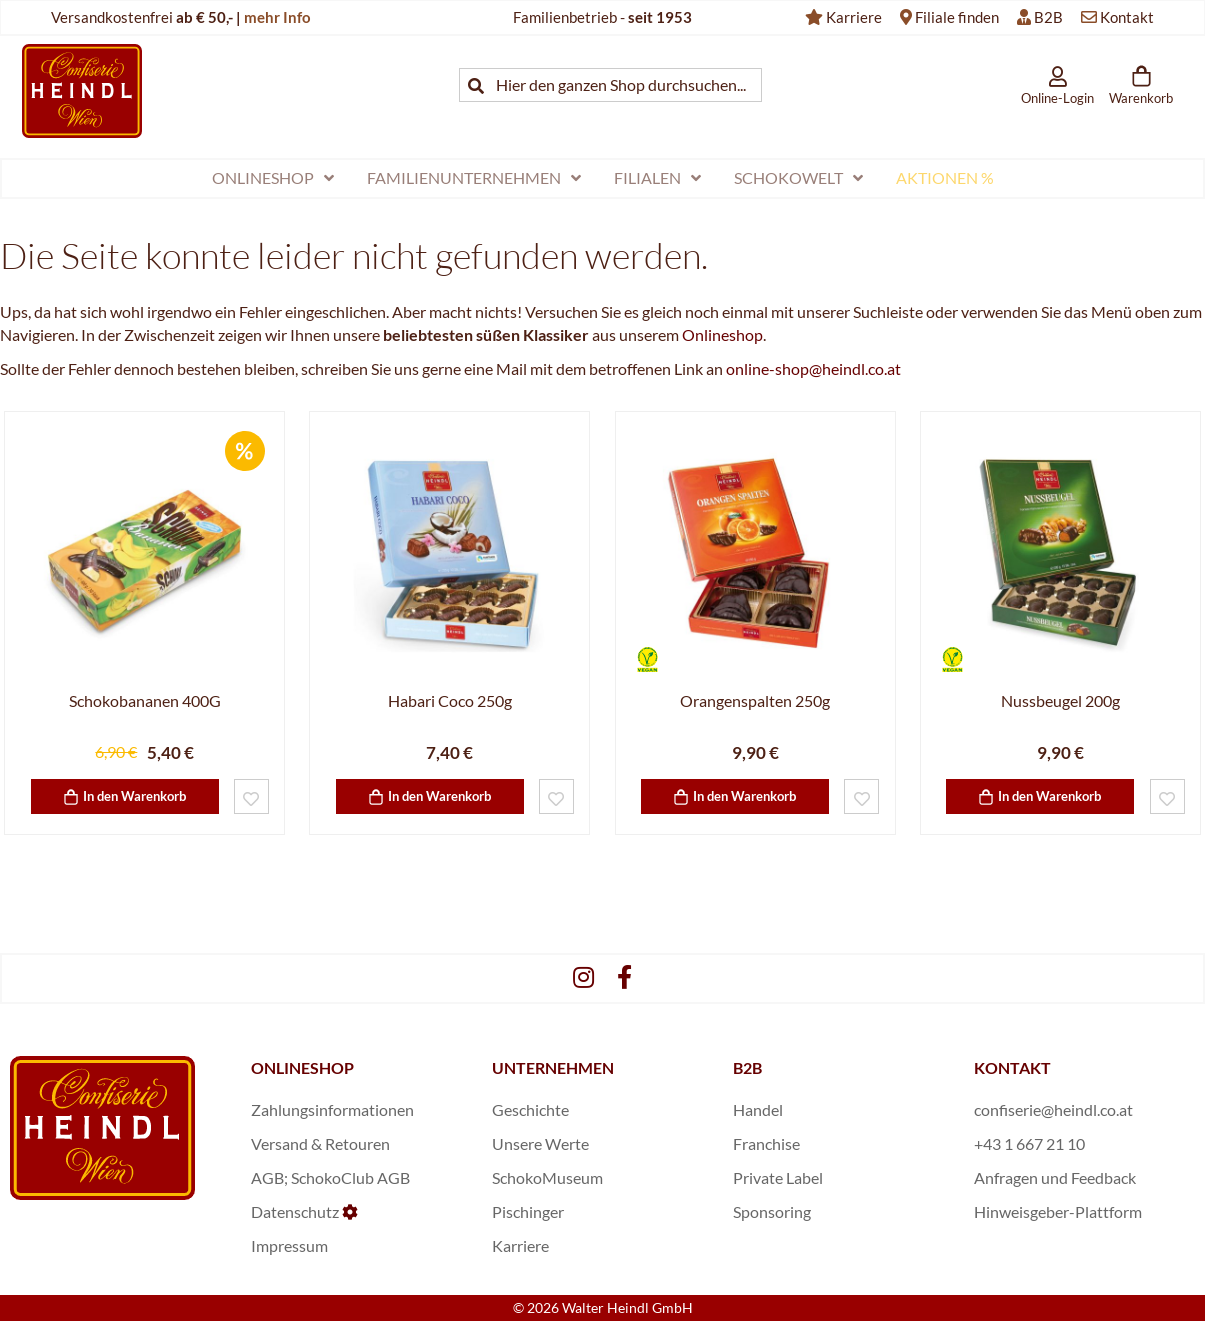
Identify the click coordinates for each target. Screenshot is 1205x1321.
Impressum (289, 1245)
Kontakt (1127, 17)
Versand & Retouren (320, 1143)
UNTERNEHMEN (553, 1067)
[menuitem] (273, 178)
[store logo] (82, 90)
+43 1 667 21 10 (1029, 1143)
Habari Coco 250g (450, 700)
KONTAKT (1012, 1067)
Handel (758, 1109)
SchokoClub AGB (350, 1177)
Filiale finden (957, 17)
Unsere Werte (540, 1143)
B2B (1048, 17)
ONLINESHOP (302, 1067)
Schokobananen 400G (145, 700)
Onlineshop (722, 334)
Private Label (778, 1177)
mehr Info (277, 17)
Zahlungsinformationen (332, 1109)
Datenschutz (295, 1211)
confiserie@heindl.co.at (1053, 1109)
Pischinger (528, 1211)
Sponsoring (772, 1211)
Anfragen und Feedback (1055, 1177)
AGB (267, 1177)
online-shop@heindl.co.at (813, 368)
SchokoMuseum (547, 1177)
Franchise (766, 1143)
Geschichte (530, 1109)
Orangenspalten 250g (755, 700)
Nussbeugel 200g (1060, 700)
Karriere (854, 17)
